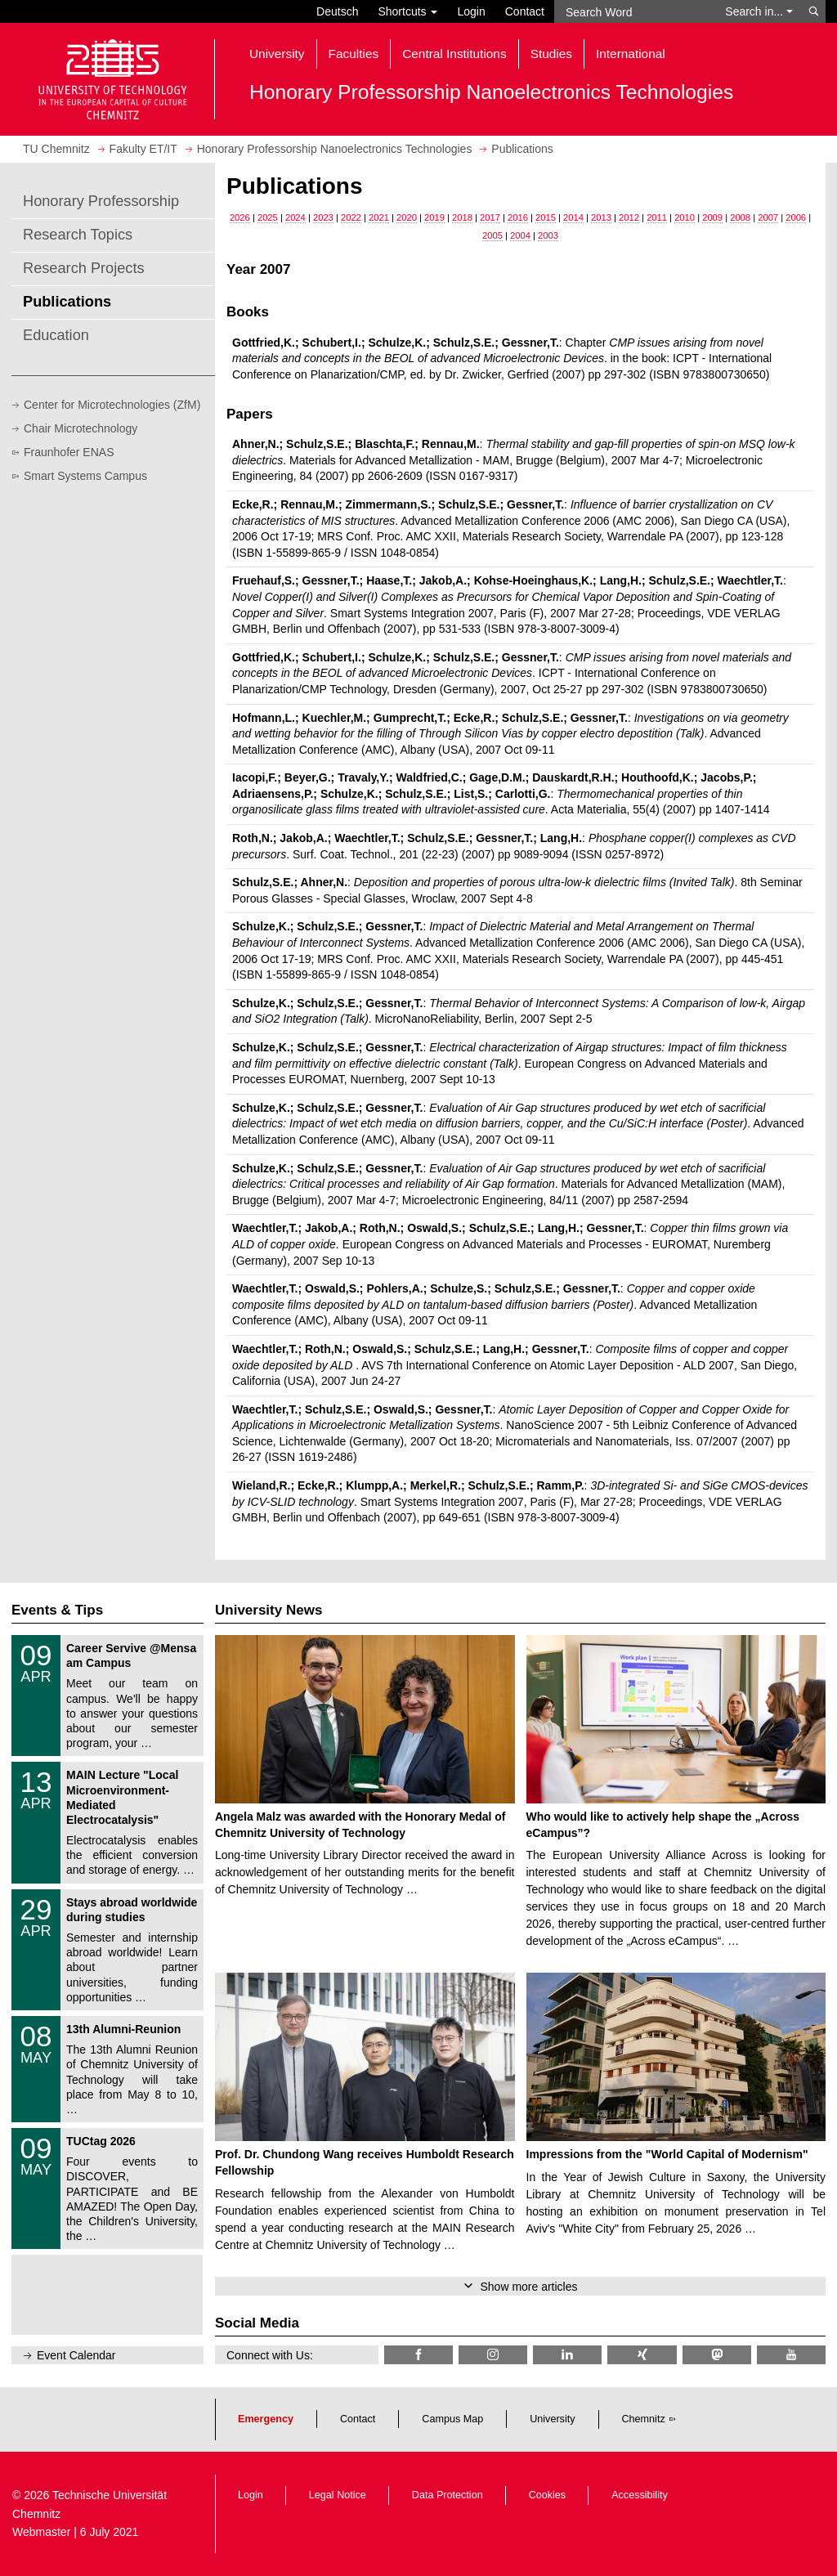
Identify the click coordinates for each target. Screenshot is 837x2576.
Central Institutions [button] (454, 53)
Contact (524, 11)
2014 (573, 217)
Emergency (265, 2419)
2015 (545, 217)
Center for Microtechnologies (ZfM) (112, 404)
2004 (520, 235)
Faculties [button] (354, 53)
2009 (712, 217)
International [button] (630, 53)
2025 (267, 217)
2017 (490, 217)
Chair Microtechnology (80, 428)
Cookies (547, 2495)
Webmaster (41, 2531)
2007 (768, 217)
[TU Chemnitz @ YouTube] (791, 2354)
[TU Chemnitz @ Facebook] (418, 2354)
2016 (518, 217)
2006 (796, 217)
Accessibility (639, 2495)
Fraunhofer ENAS (69, 452)
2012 (629, 217)
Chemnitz (643, 2419)
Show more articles (528, 2286)
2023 (323, 217)
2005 (492, 235)
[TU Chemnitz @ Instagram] (493, 2354)
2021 (379, 217)
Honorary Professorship (101, 201)
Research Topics (77, 234)
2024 (295, 217)
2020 (406, 217)
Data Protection (447, 2495)
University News (268, 1610)
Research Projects (84, 268)
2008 (740, 217)
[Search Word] (634, 11)
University (552, 2419)
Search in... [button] (759, 11)
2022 (351, 217)
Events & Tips (57, 1610)
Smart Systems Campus (85, 475)
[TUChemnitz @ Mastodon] (717, 2354)
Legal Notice (337, 2495)
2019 (434, 217)
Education (56, 335)
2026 (240, 217)
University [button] (277, 53)
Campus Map (452, 2419)
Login (471, 11)
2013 (601, 217)
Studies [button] (551, 53)
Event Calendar (76, 2355)
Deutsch (337, 11)
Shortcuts (407, 11)
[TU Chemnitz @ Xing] (641, 2354)
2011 (657, 217)
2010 (684, 217)
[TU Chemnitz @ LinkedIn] (567, 2354)
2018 (462, 217)
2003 (548, 235)
